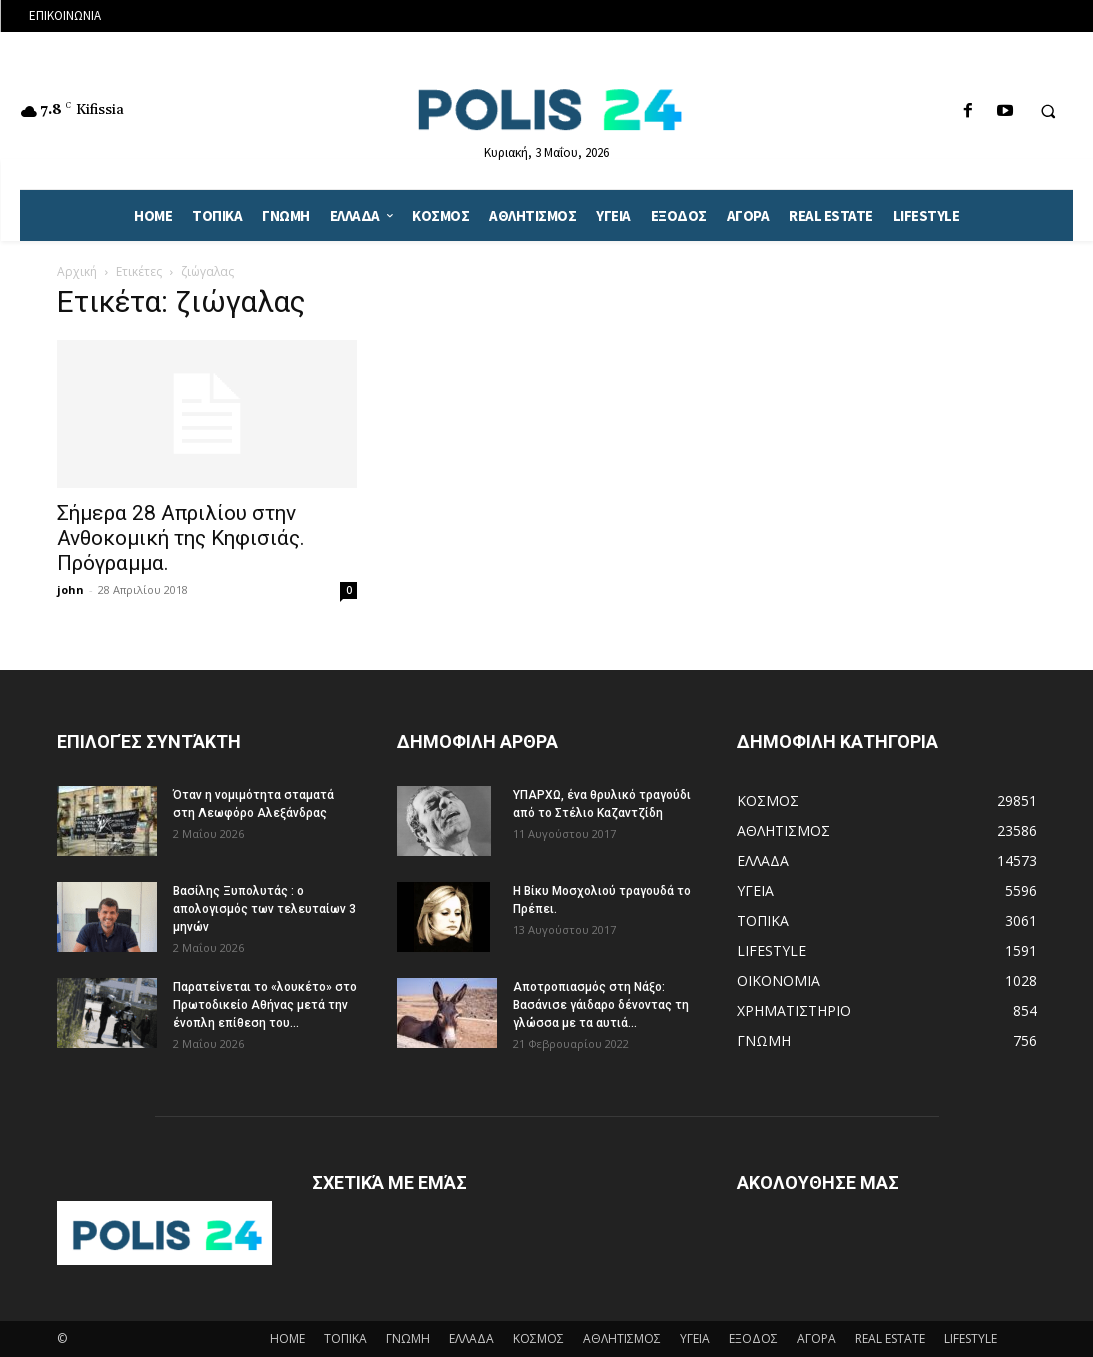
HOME (287, 1338)
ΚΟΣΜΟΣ (538, 1338)
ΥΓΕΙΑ (695, 1338)
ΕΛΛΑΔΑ (471, 1338)
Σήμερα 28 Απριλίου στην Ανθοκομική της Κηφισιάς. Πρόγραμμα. (181, 538)
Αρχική (77, 271)
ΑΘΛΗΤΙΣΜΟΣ (622, 1338)
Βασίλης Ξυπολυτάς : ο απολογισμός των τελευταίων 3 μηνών (264, 909)
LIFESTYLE (970, 1338)
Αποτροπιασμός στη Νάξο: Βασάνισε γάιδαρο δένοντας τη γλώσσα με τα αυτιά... (601, 1005)
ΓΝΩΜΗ (408, 1338)
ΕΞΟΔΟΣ (753, 1338)
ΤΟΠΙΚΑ (345, 1338)
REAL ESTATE (890, 1338)
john (70, 589)
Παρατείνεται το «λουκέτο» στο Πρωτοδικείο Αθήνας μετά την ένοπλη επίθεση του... (265, 1005)
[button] (1048, 112)
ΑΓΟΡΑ (816, 1338)
